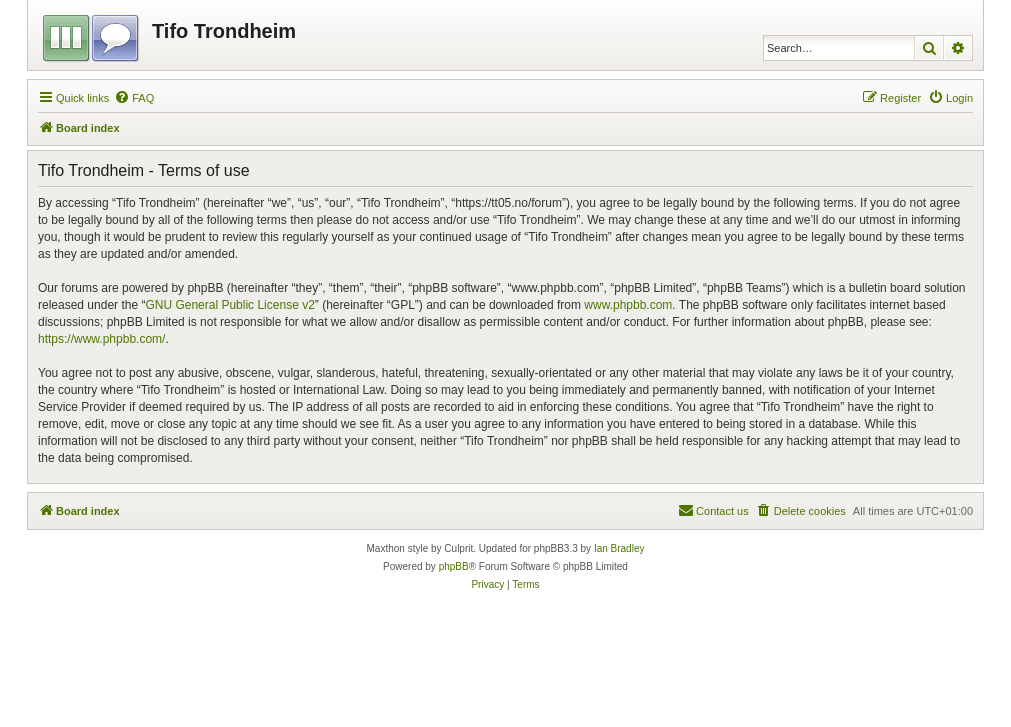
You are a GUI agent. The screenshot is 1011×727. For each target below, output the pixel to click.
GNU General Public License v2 (229, 305)
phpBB (454, 566)
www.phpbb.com (628, 305)
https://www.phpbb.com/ (101, 339)
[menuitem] (134, 98)
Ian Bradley (619, 548)
